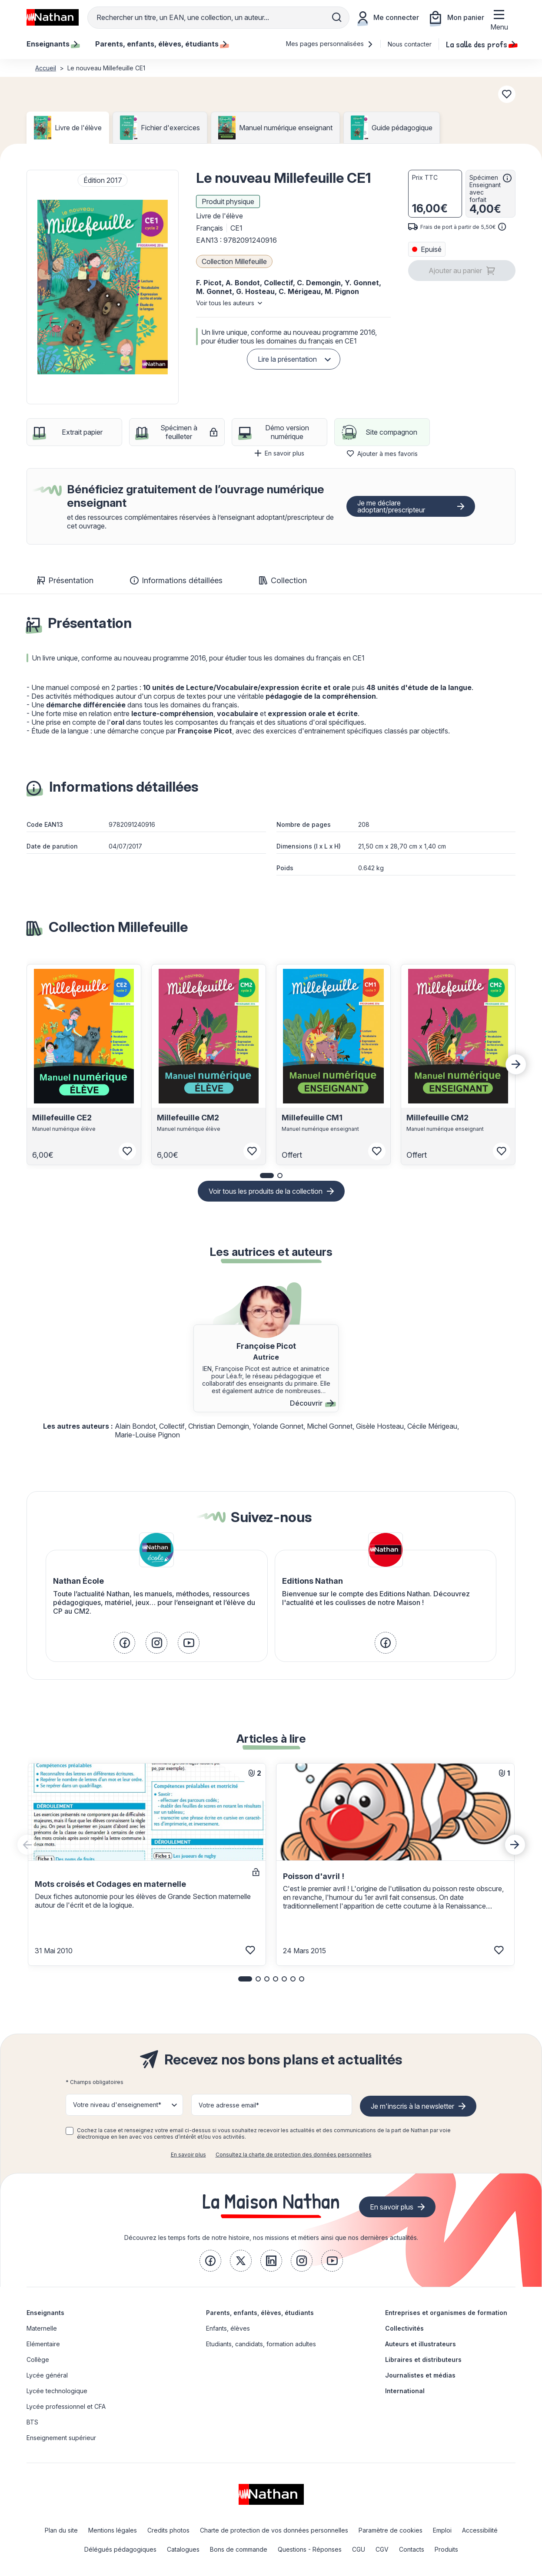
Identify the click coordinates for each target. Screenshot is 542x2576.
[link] (124, 1643)
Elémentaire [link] (43, 2344)
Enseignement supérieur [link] (61, 2437)
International (405, 2390)
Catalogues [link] (183, 2549)
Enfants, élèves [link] (228, 2328)
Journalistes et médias (420, 2375)
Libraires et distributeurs (423, 2359)
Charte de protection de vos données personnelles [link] (274, 2530)
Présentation (65, 580)
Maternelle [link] (42, 2328)
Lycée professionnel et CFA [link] (66, 2406)
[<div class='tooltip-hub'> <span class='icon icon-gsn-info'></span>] (507, 178)
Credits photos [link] (168, 2530)
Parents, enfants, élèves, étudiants (260, 2312)
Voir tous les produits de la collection (266, 1191)
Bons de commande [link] (238, 2549)
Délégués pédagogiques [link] (120, 2549)
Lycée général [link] (47, 2375)
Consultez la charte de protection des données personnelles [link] (294, 2154)
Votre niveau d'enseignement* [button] (117, 2104)
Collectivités (404, 2328)
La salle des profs (480, 44)
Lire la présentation (287, 359)
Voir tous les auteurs (225, 303)
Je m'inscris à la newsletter (412, 2106)
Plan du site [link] (61, 2530)
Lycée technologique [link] (57, 2390)
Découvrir (312, 1403)
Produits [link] (446, 2549)
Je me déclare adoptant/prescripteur (391, 506)
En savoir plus (279, 453)
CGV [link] (382, 2549)
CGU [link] (358, 2549)
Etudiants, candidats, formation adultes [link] (261, 2344)
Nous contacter (410, 44)
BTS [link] (32, 2422)
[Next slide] (515, 1064)
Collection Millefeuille (234, 261)
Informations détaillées (176, 580)
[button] (102, 287)
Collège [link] (38, 2359)
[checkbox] (69, 2131)
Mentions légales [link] (112, 2530)
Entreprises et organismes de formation (446, 2312)
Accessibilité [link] (480, 2530)
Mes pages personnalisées (329, 43)
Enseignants (45, 2312)
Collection (283, 580)
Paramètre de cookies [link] (390, 2530)
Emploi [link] (442, 2530)
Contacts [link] (411, 2549)
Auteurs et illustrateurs (420, 2344)
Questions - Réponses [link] (310, 2549)
